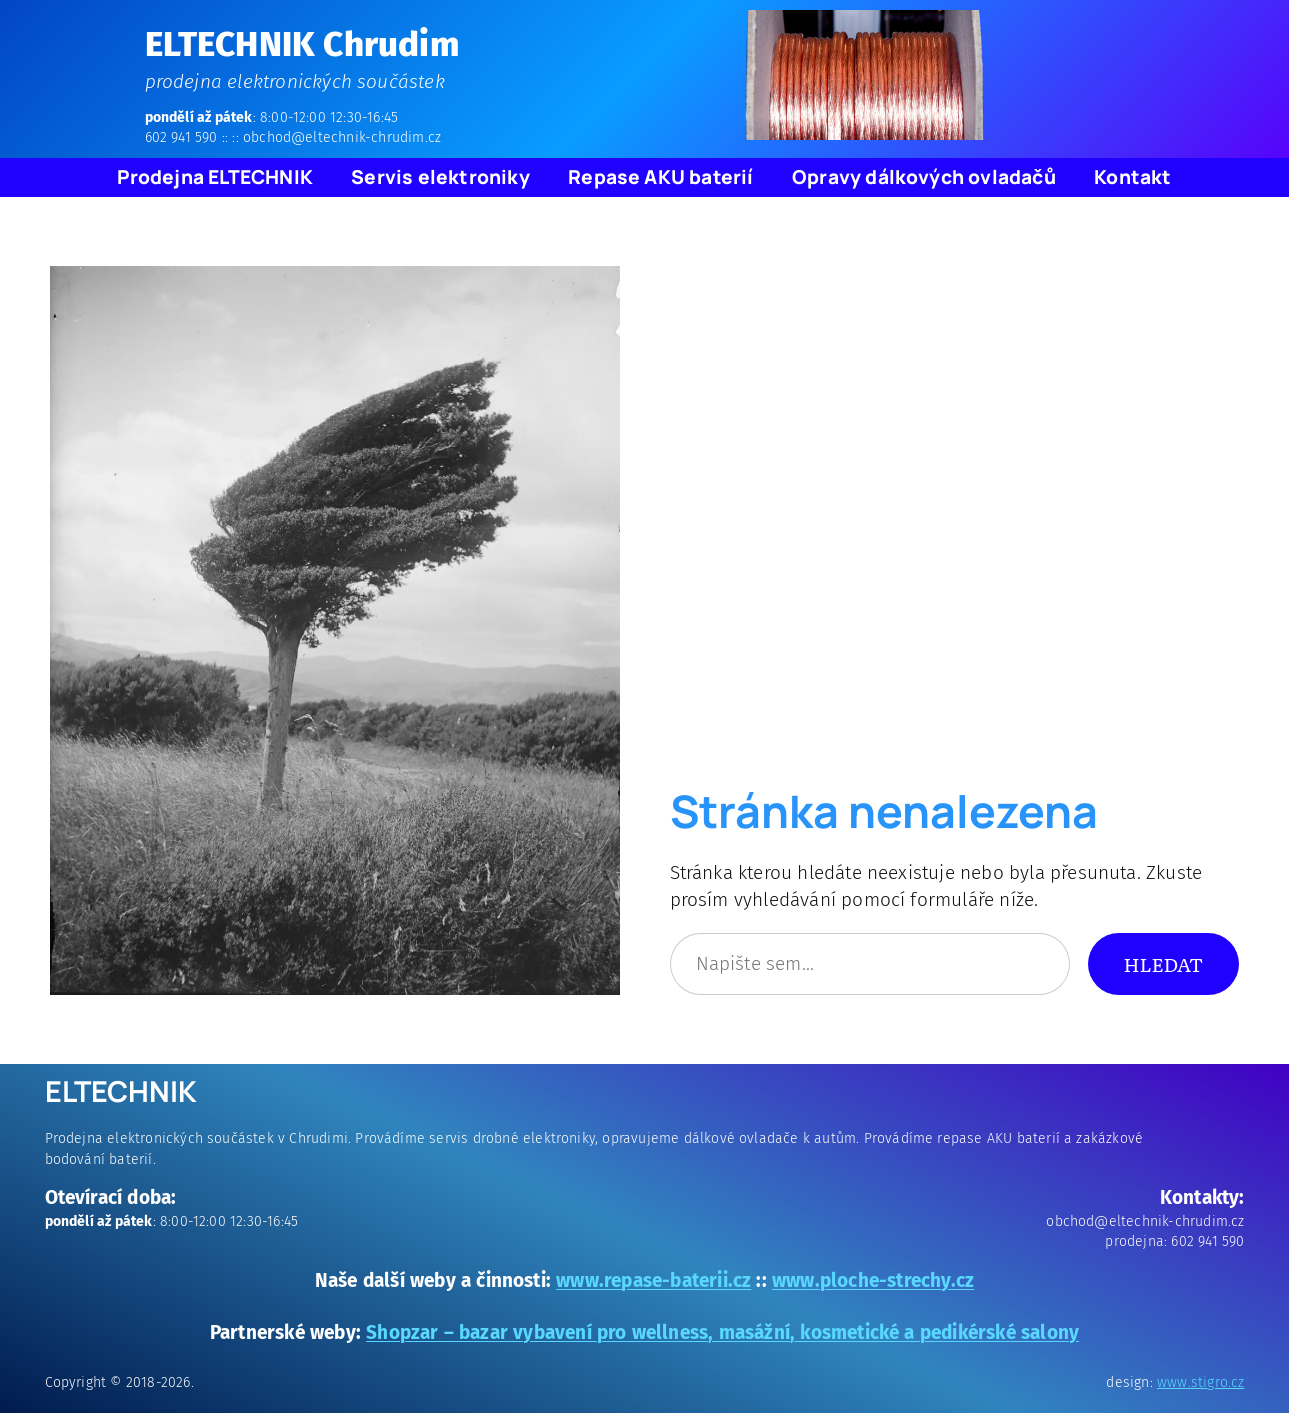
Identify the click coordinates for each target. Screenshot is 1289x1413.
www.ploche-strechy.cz (873, 1280)
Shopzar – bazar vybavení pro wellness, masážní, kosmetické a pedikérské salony (722, 1332)
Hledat (1163, 963)
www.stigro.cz (1201, 1382)
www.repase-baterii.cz (653, 1280)
